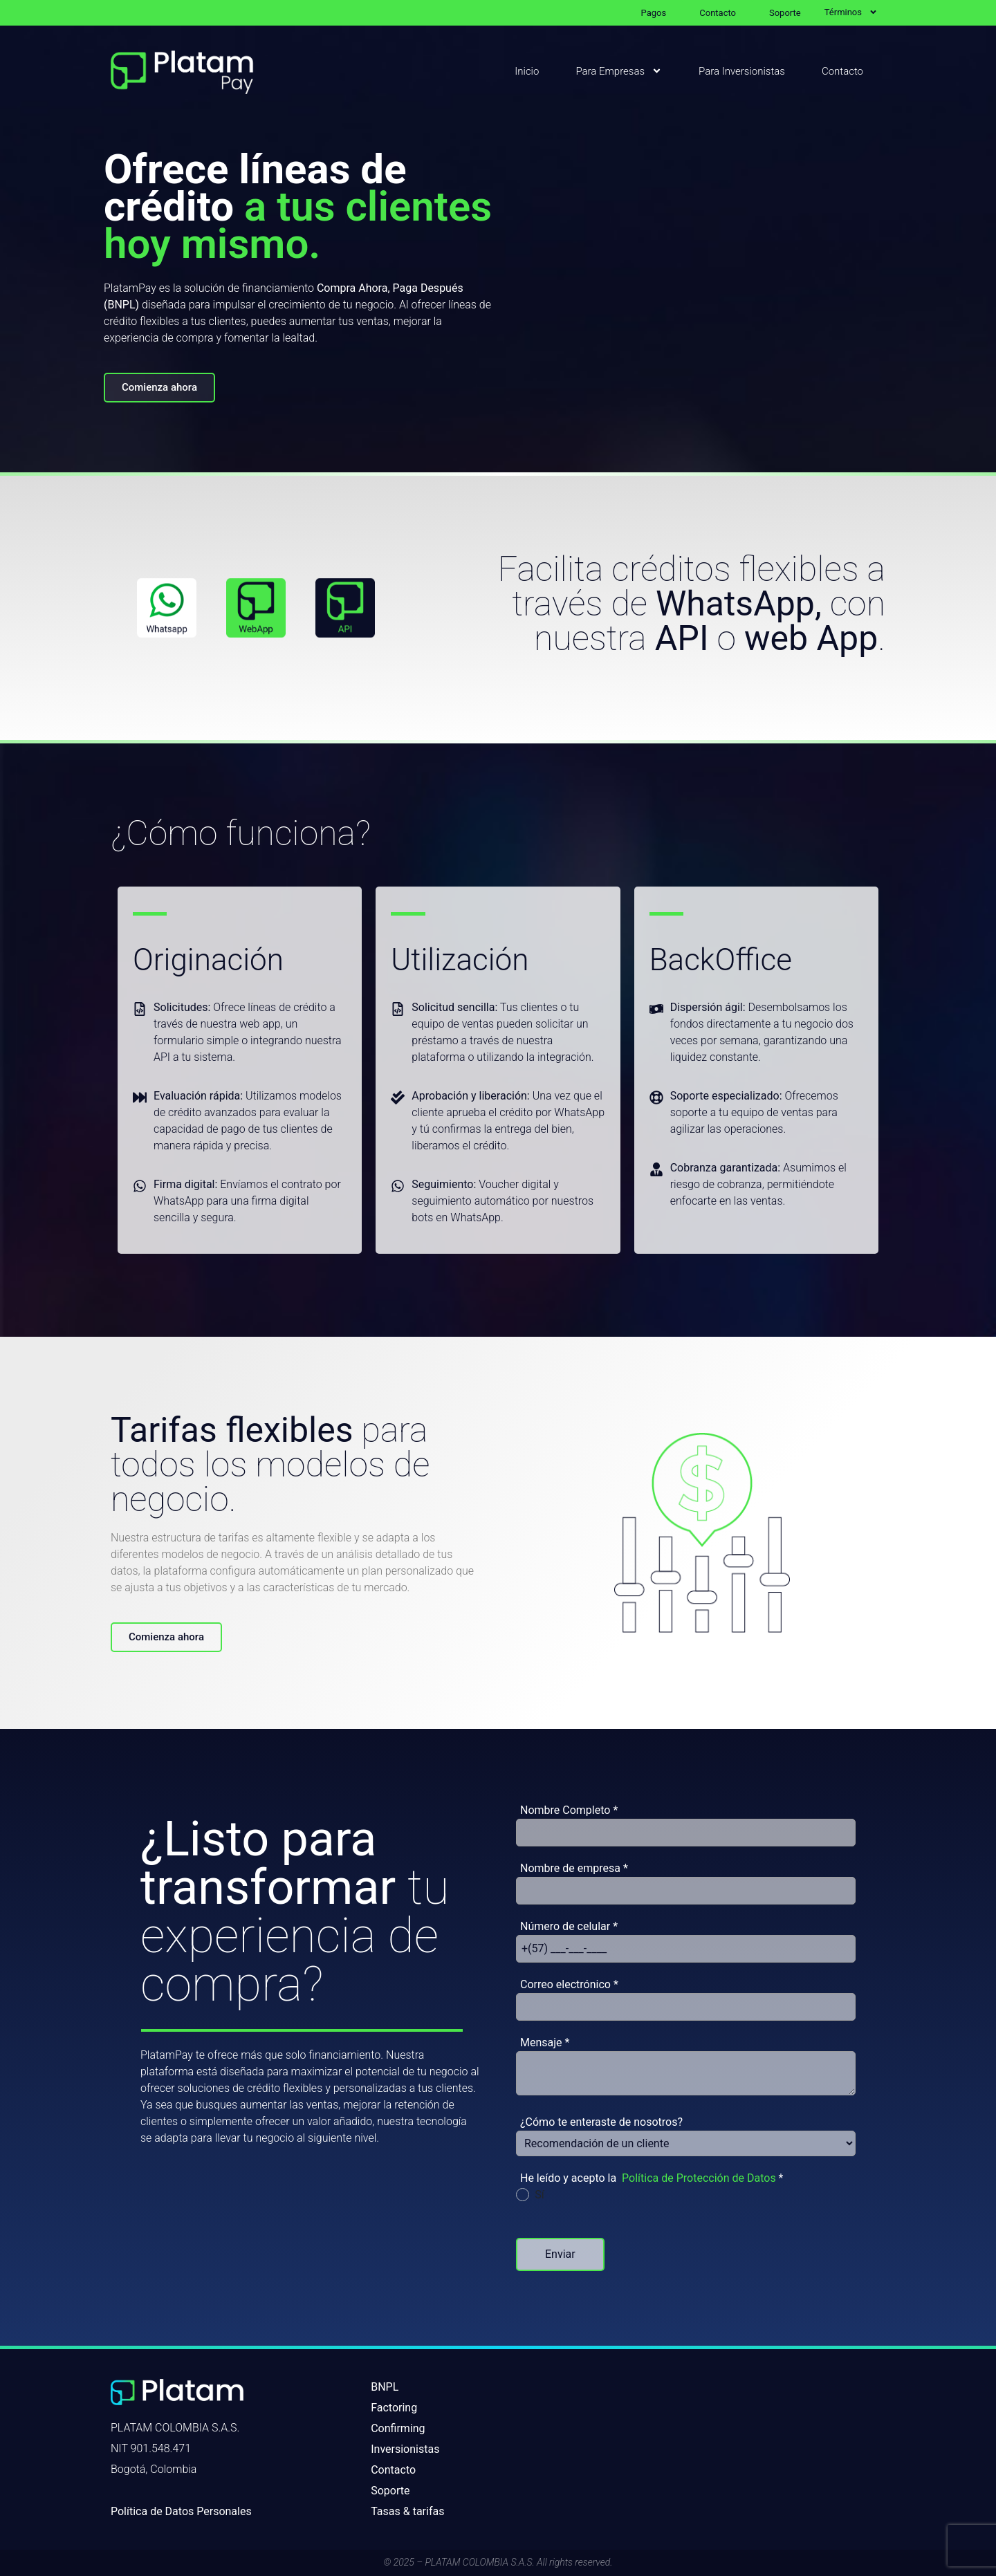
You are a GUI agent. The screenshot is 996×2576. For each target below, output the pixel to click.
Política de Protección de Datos (699, 2178)
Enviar (560, 2254)
